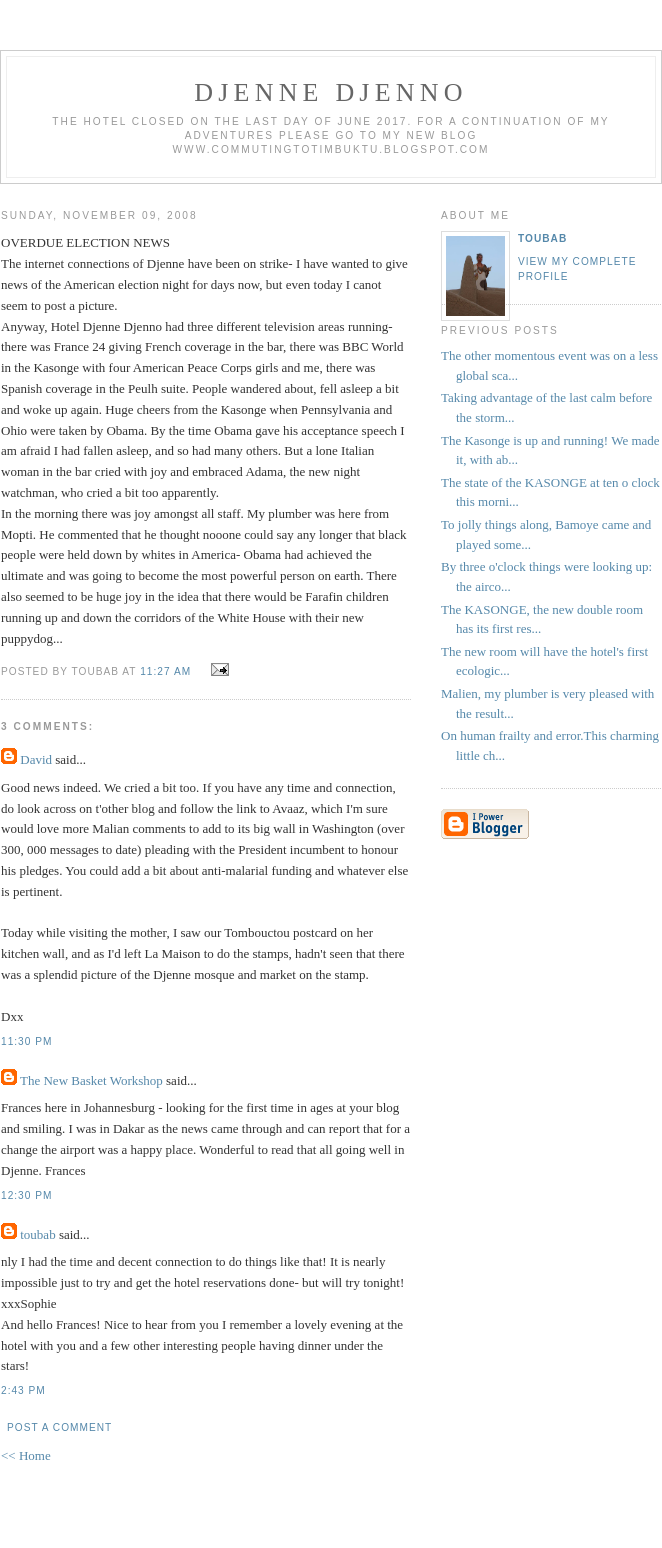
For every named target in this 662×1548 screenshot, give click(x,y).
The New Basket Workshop (91, 1080)
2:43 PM (23, 1390)
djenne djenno (330, 92)
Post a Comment (59, 1427)
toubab (37, 1234)
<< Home (26, 1455)
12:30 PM (26, 1195)
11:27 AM (165, 671)
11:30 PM (26, 1041)
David (36, 759)
